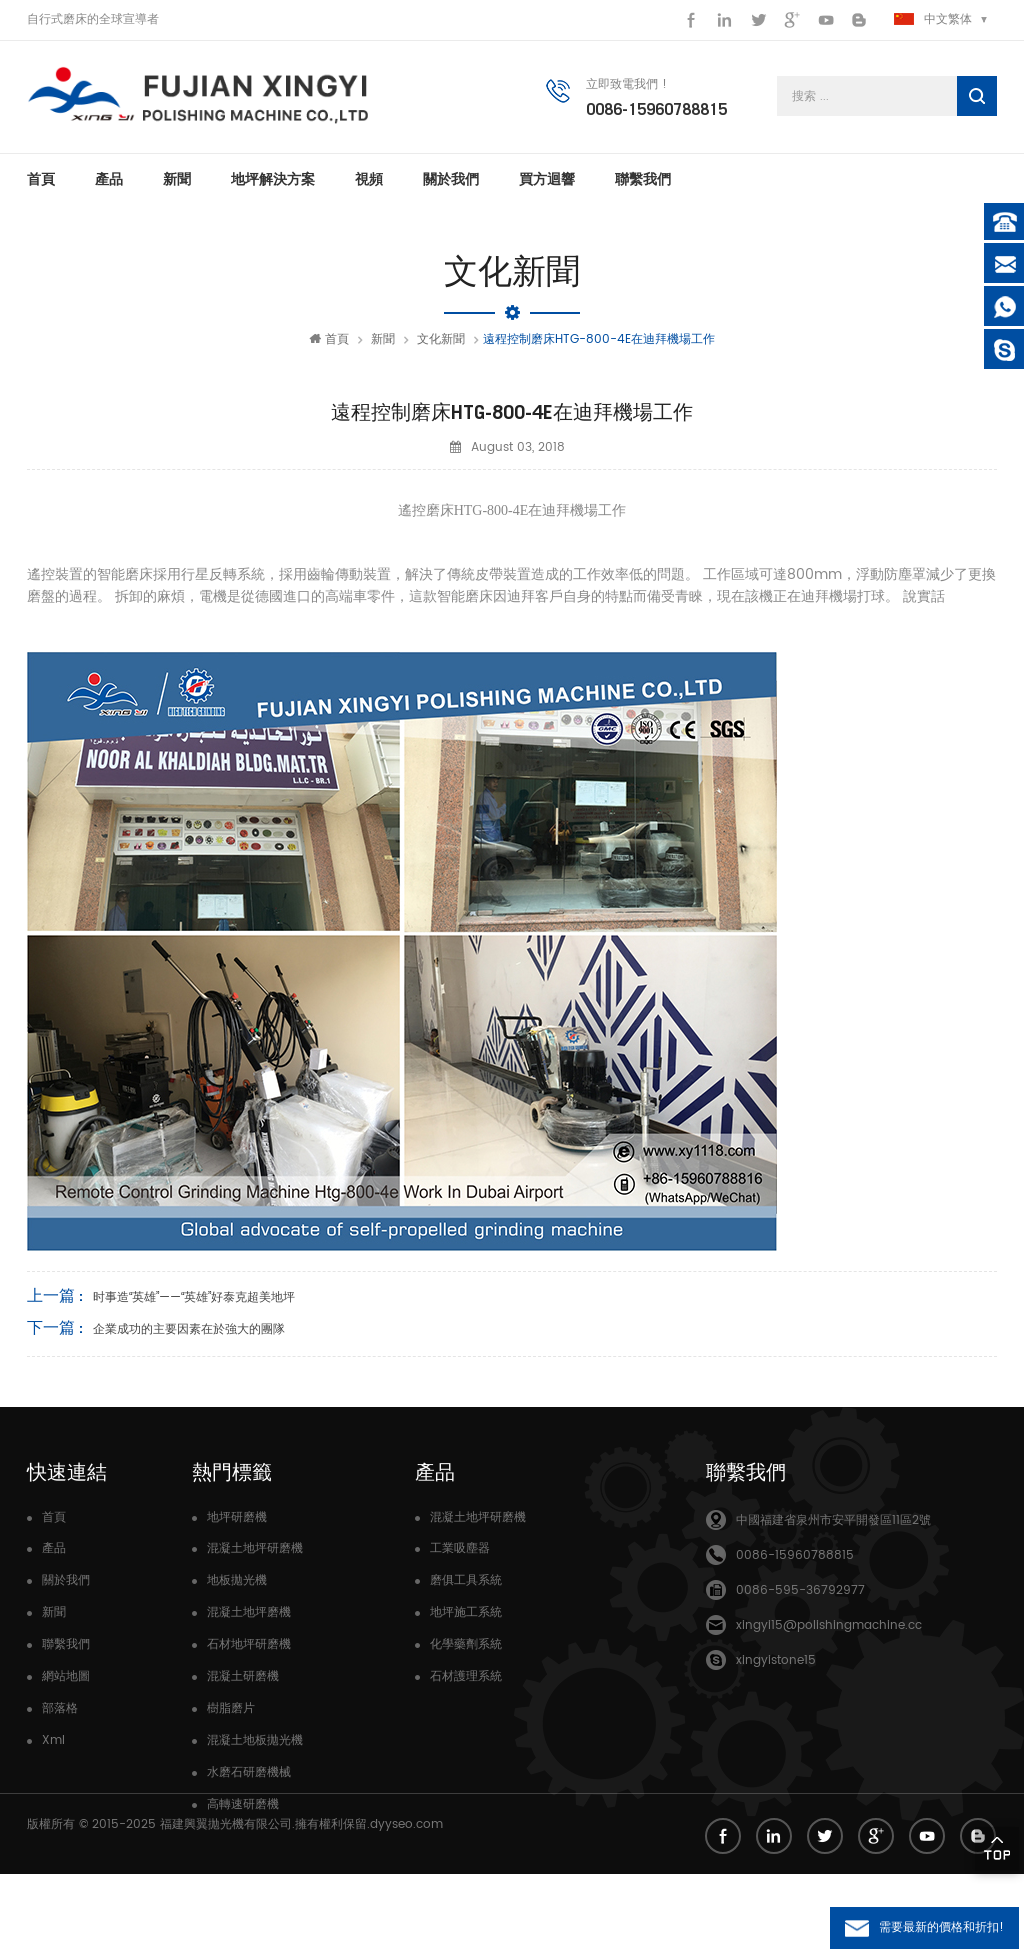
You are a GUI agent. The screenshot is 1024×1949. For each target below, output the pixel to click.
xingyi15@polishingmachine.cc (829, 1626)
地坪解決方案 (273, 180)
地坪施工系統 (466, 1613)
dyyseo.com (406, 1898)
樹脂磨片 (231, 1709)
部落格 (60, 1709)
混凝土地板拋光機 (255, 1741)
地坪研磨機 (237, 1518)
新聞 (177, 180)
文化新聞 (441, 340)
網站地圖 (66, 1677)
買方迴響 (547, 180)
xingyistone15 (776, 1661)
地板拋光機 (237, 1581)
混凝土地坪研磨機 (255, 1549)
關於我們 (451, 180)
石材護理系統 (466, 1677)
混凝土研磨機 (243, 1677)
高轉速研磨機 (243, 1805)
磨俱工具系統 (466, 1581)
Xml (53, 1741)
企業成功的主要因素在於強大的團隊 (189, 1330)
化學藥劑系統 (466, 1645)
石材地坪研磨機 (249, 1645)
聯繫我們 (643, 180)
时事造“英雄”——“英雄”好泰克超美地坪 (194, 1298)
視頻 (369, 180)
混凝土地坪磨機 (249, 1613)
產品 (109, 180)
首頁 (41, 180)
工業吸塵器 (460, 1549)
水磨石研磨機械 (249, 1773)
